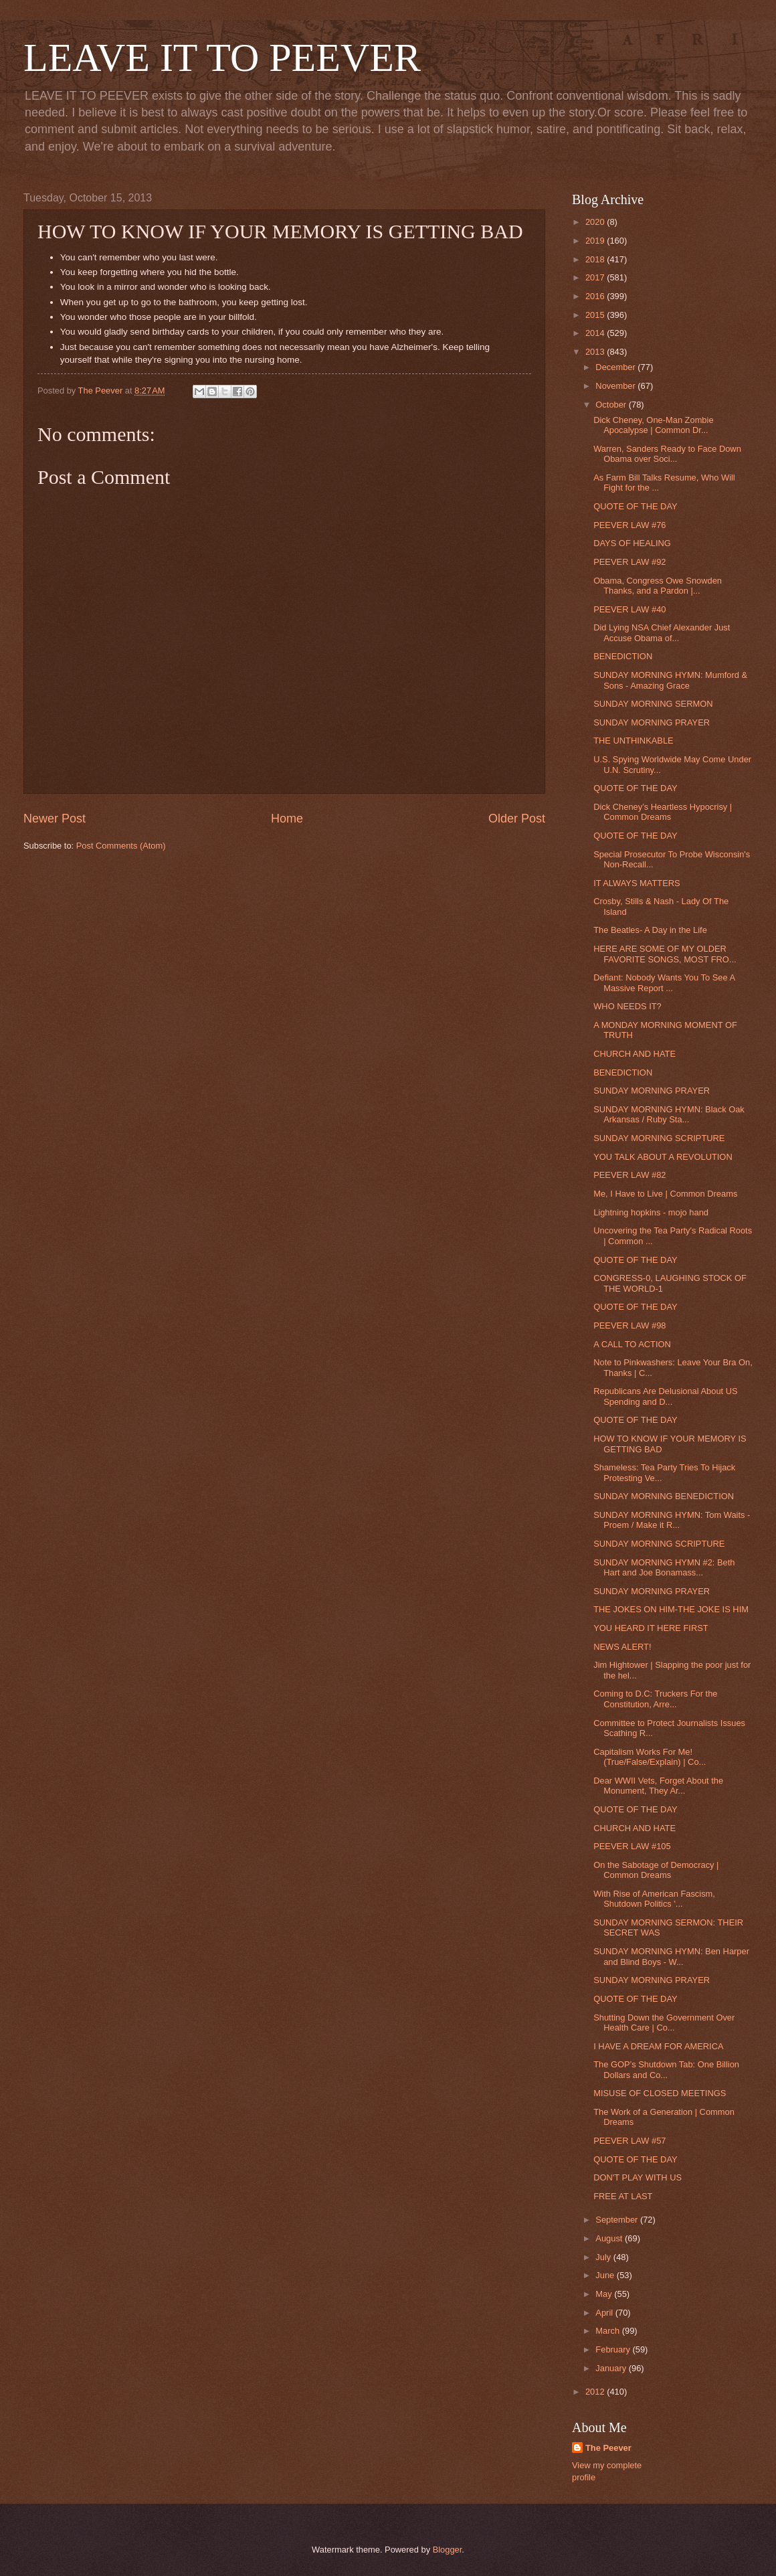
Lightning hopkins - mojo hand (650, 1212)
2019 (596, 241)
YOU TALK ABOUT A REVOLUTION (663, 1157)
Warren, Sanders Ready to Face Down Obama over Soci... (667, 454)
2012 (596, 2392)
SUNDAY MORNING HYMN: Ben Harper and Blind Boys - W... (671, 1956)
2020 (596, 222)
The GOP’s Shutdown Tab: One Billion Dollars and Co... (666, 2069)
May (604, 2294)
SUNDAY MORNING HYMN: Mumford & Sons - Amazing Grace (670, 680)
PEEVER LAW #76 (629, 525)
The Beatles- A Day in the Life (650, 930)
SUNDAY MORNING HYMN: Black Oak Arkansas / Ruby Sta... (669, 1114)
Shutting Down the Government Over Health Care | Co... (664, 2022)
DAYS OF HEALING (632, 543)
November (616, 386)
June (606, 2275)
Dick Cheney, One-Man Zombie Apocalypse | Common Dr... (653, 425)
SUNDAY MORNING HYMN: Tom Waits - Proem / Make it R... (671, 1520)
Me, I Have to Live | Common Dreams (665, 1194)
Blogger (447, 2550)
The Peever (608, 2448)
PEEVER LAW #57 (629, 2141)
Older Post (516, 818)
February (613, 2349)
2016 (596, 296)
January (611, 2368)
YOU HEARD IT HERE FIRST (650, 1628)
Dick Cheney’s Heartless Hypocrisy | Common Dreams (662, 812)
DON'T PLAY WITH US (637, 2177)
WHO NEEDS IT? (627, 1006)
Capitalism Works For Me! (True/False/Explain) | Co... (649, 1757)
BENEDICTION (622, 656)
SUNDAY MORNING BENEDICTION (663, 1496)
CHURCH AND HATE (634, 1054)
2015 (596, 315)
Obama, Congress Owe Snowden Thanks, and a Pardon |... (657, 586)
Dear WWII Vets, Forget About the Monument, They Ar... (658, 1786)
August (610, 2238)
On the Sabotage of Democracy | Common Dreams (655, 1870)
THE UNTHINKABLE (633, 741)
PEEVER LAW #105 (631, 1846)
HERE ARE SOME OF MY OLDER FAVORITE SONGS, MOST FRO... (664, 954)
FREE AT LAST (622, 2196)
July (604, 2257)
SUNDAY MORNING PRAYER (651, 722)
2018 (596, 259)
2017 (596, 277)
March (608, 2331)
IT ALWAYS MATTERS (636, 883)
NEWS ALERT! (622, 1647)
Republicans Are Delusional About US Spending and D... (665, 1396)
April (605, 2313)
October (611, 405)
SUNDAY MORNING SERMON (652, 704)
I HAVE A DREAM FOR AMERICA (658, 2046)
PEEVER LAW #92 (629, 562)
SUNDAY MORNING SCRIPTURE (658, 1138)
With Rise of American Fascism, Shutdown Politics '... (654, 1899)
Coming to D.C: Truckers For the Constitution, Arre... (655, 1699)
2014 (596, 333)
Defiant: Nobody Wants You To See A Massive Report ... (664, 982)
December (616, 367)
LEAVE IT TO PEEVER (222, 57)
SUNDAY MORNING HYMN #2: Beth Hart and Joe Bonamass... (664, 1567)
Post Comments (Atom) (121, 846)
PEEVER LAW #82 (629, 1175)
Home (287, 818)
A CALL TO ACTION (632, 1344)
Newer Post (54, 818)
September (617, 2220)
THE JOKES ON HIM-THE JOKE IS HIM (671, 1609)
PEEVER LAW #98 (629, 1325)
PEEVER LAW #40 (629, 609)
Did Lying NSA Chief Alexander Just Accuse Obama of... (661, 632)
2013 (596, 352)
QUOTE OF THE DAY (635, 506)
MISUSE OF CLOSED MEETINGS (659, 2093)
